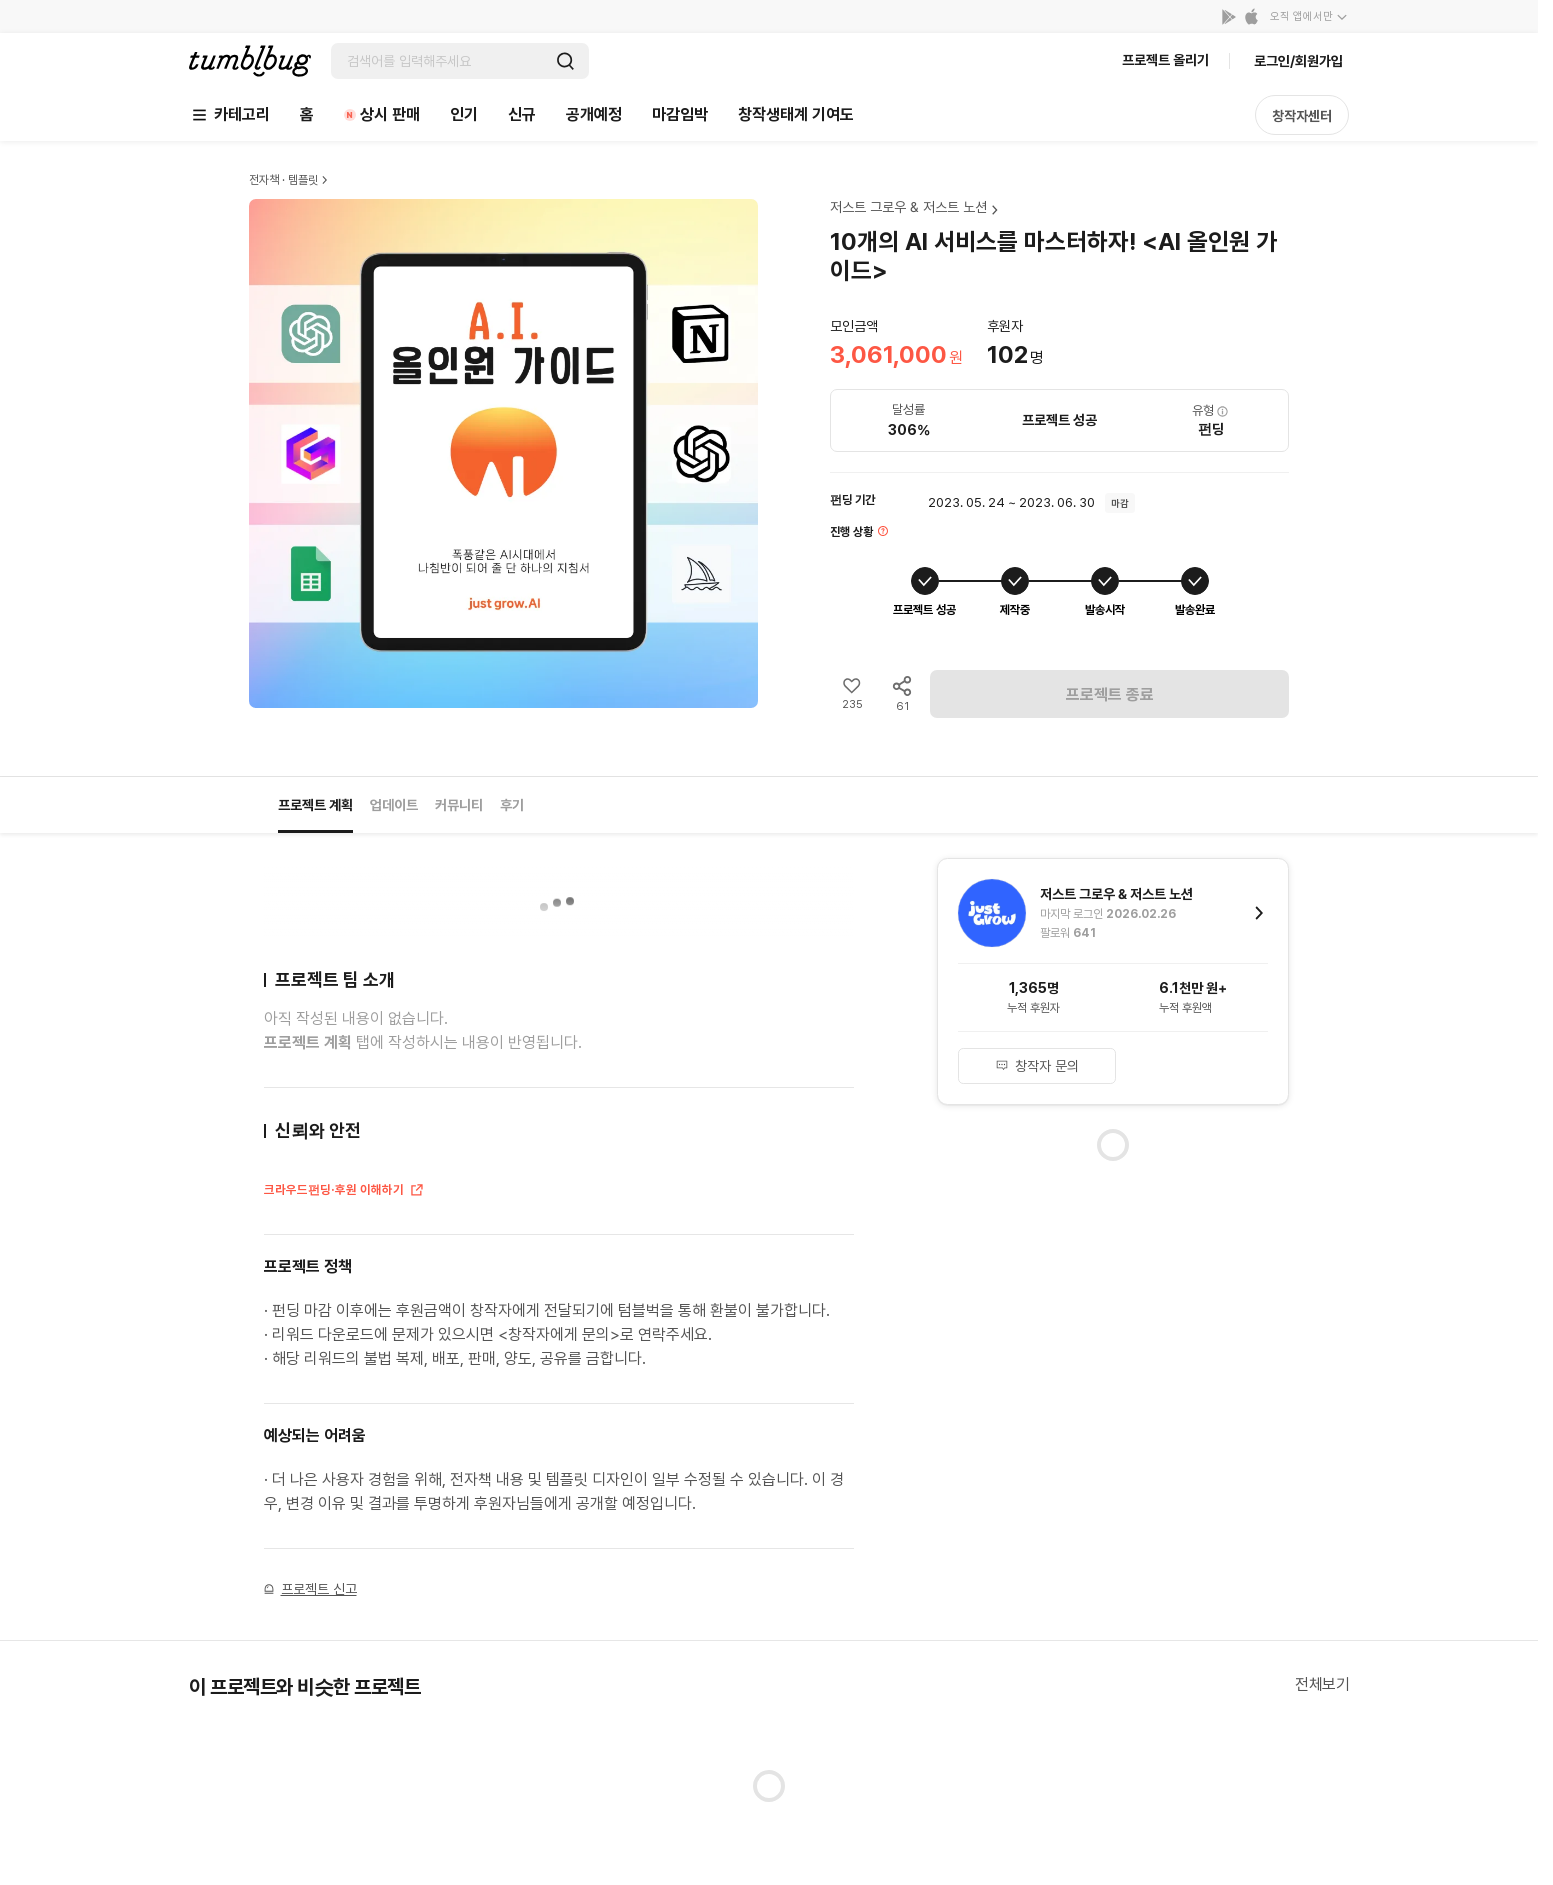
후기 (512, 805)
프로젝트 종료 (1110, 694)
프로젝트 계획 (315, 805)
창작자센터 (1302, 116)
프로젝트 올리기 (1165, 60)
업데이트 (394, 805)
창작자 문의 (1037, 1066)
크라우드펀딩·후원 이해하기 (344, 1191)
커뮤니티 (459, 805)
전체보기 (1322, 1684)
